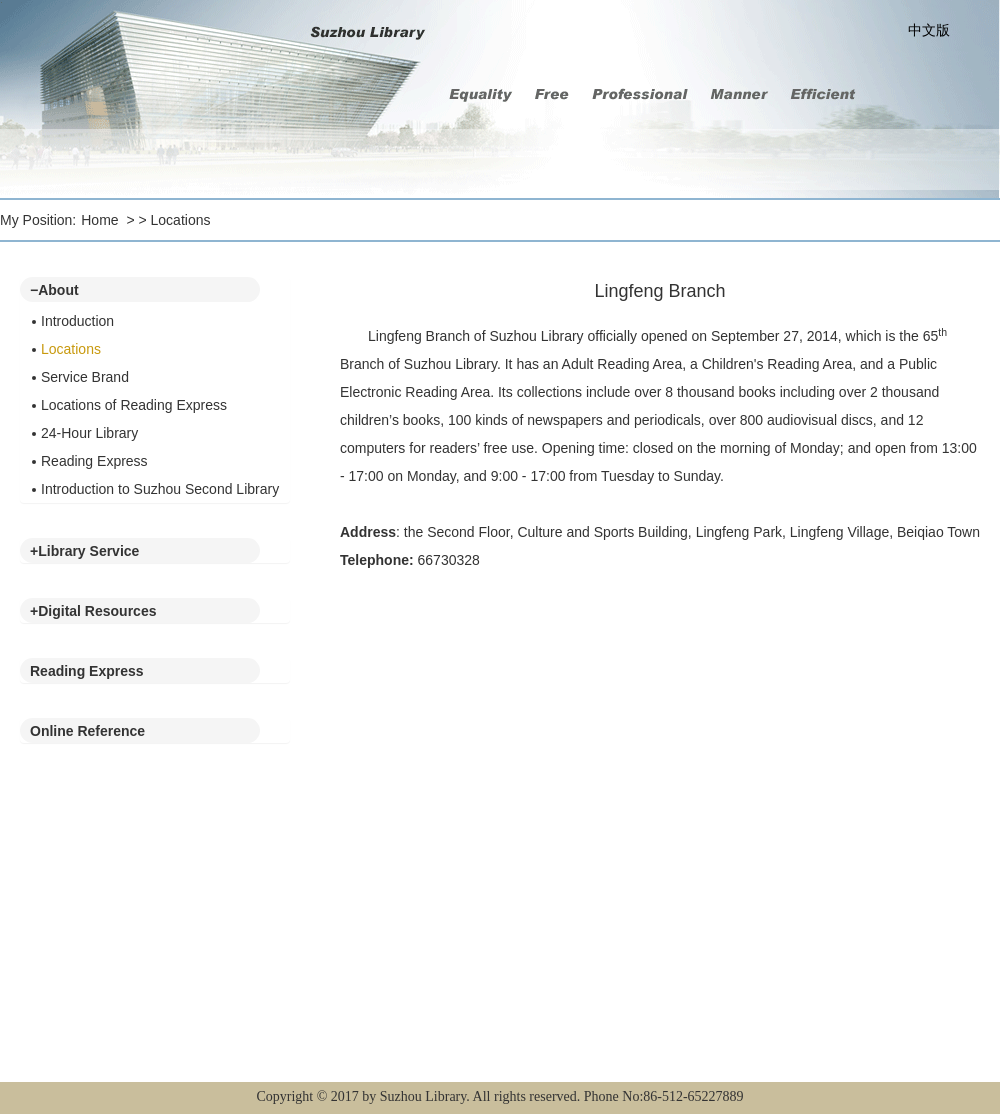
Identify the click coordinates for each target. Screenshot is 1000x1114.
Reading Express (94, 461)
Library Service (84, 551)
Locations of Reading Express (134, 405)
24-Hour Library (89, 433)
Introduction (77, 321)
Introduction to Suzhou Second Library (160, 489)
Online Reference (87, 731)
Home (99, 220)
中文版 (929, 30)
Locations (181, 220)
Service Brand (85, 377)
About (54, 290)
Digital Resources (93, 611)
